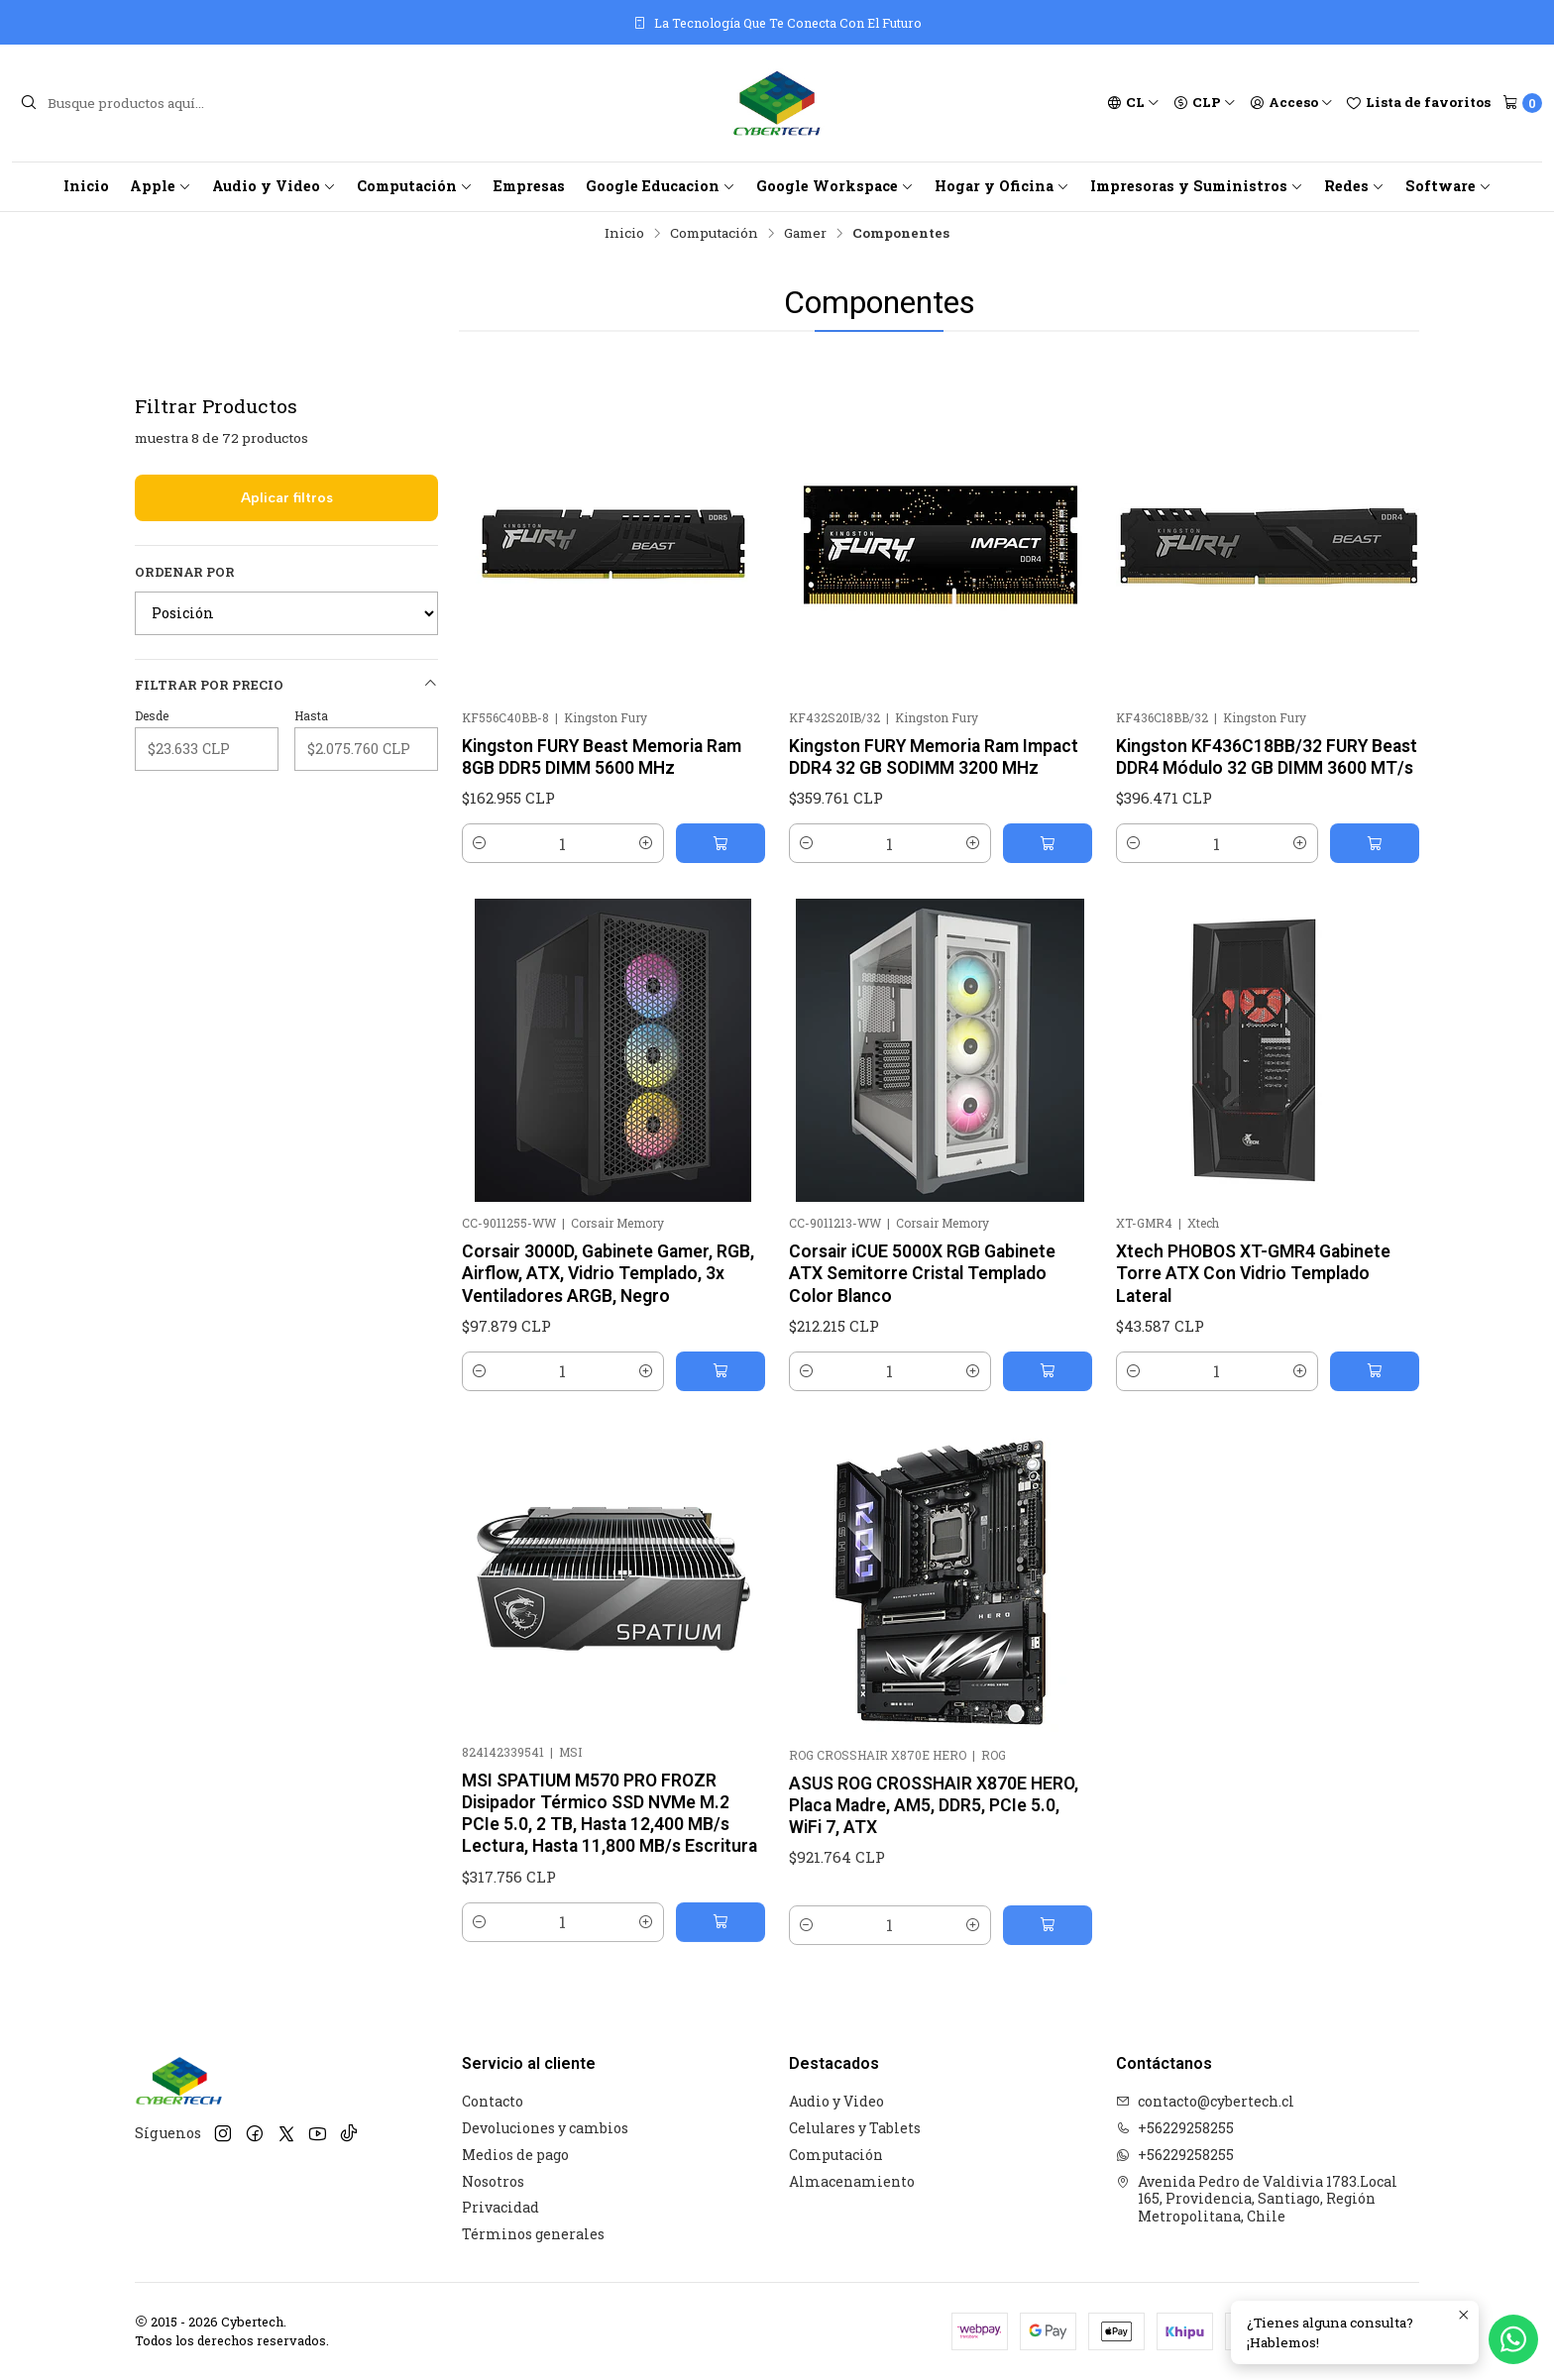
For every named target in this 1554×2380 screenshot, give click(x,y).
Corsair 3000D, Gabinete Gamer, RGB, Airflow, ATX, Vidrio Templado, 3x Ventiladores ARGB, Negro (608, 1365)
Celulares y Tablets (855, 2127)
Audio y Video (274, 185)
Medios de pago (515, 2154)
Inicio (86, 185)
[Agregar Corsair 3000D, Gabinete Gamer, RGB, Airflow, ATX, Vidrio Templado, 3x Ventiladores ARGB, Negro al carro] (720, 1463)
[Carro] (1522, 103)
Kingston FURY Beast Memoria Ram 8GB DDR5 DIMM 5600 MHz (601, 757)
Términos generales (533, 2233)
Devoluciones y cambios (545, 2127)
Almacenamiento (852, 2181)
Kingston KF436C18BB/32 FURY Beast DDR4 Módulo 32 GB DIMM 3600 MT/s (1266, 757)
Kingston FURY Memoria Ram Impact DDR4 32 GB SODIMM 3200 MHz (933, 757)
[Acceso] (1291, 103)
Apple (160, 185)
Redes (1354, 185)
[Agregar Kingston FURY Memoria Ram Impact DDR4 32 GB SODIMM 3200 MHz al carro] (1047, 843)
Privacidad (500, 2207)
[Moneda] (1204, 103)
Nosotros (493, 2181)
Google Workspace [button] (835, 185)
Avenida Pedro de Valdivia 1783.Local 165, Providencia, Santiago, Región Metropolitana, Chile (1256, 2198)
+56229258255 (1175, 2127)
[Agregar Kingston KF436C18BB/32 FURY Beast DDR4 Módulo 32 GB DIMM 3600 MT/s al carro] (1374, 843)
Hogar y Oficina (1002, 185)
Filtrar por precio (286, 684)
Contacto (492, 2101)
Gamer (805, 234)
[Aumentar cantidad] (646, 843)
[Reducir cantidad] (480, 843)
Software (1448, 185)
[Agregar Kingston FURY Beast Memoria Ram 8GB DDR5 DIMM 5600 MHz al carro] (720, 843)
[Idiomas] (1133, 103)
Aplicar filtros (287, 497)
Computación (415, 185)
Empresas (529, 185)
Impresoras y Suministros (1196, 185)
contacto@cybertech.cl (1205, 2101)
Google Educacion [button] (660, 185)
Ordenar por (185, 572)
